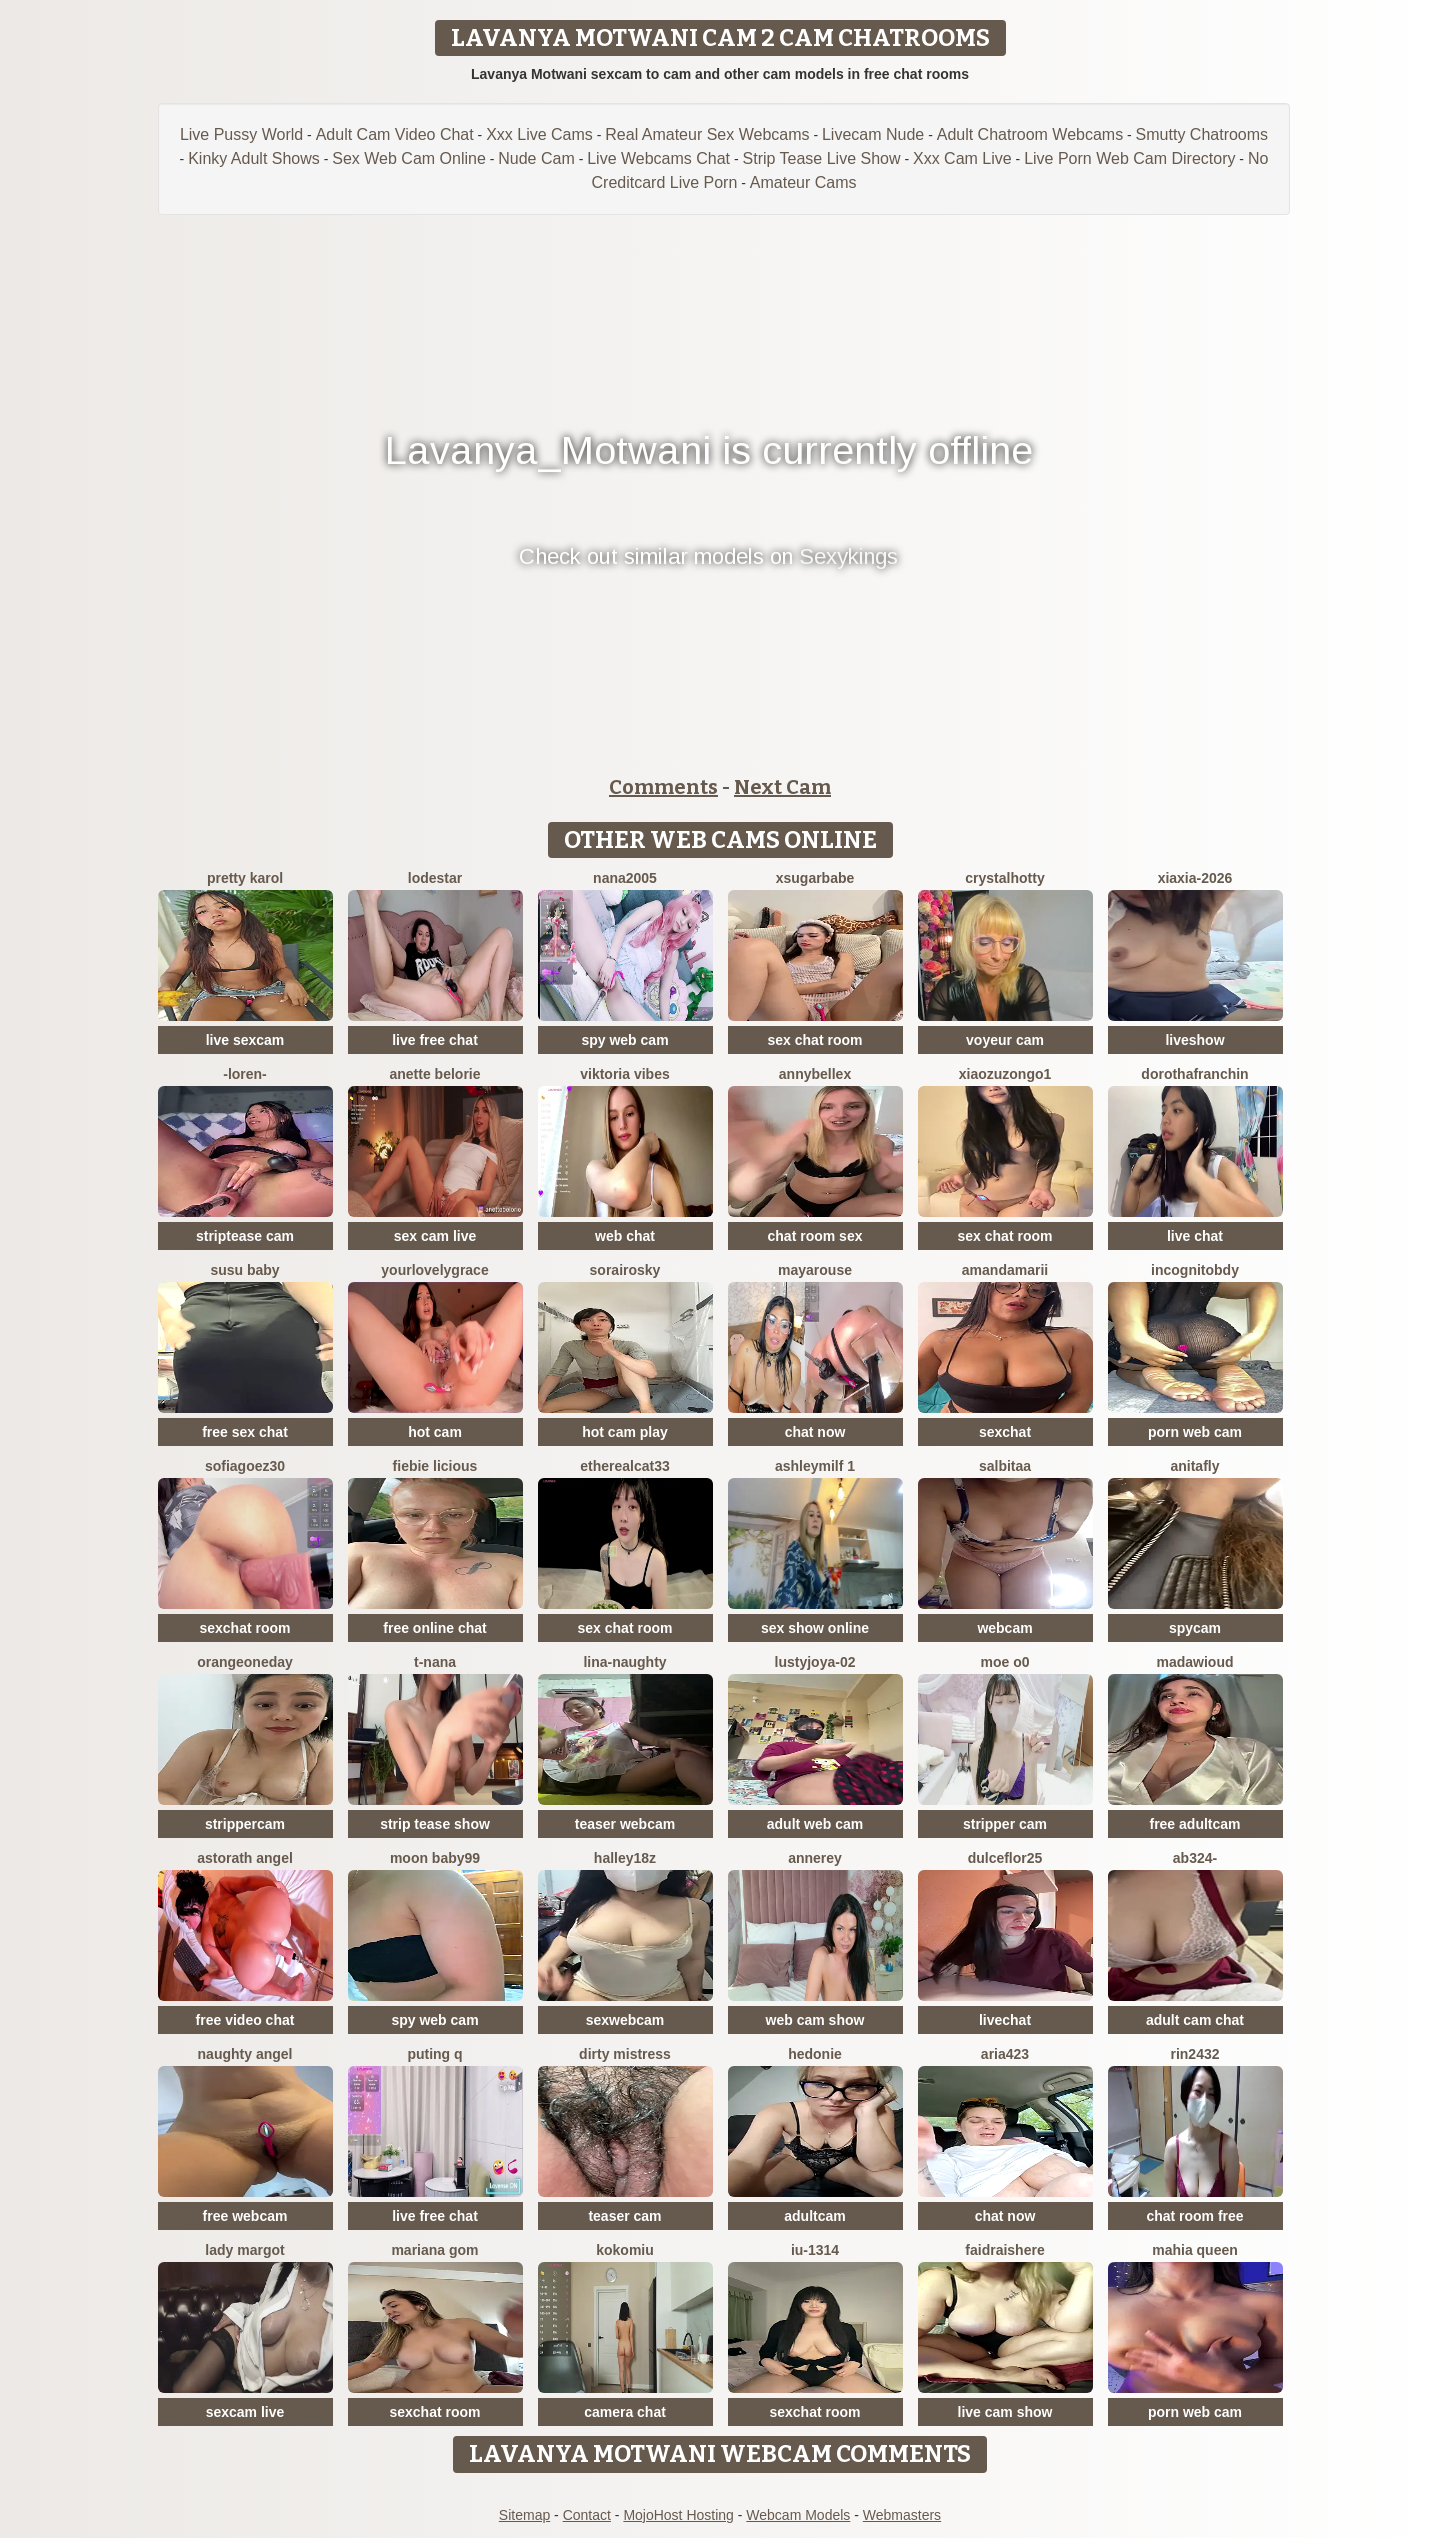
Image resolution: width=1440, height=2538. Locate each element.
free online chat (434, 1628)
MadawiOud (1194, 1662)
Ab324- (1195, 1858)
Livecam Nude (873, 134)
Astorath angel (245, 1858)
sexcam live (245, 2412)
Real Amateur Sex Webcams (707, 134)
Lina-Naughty (624, 1662)
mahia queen (1195, 2250)
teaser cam (624, 2216)
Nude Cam (536, 158)
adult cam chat (1195, 2020)
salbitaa (1005, 1466)
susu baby (244, 1270)
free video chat (245, 2020)
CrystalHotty (1004, 878)
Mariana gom (434, 2250)
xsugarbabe (815, 878)
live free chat (435, 1040)
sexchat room (244, 1628)
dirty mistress (625, 2054)
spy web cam (624, 1040)
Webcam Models (798, 2515)
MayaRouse (815, 1270)
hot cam (435, 1432)
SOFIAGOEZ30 (245, 1466)
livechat (1005, 2020)
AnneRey (815, 1858)
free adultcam (1194, 1824)
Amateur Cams (803, 182)
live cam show (1005, 2412)
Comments (663, 787)
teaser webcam (625, 1824)
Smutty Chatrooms (1202, 134)
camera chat (625, 2412)
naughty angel (245, 2054)
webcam (1004, 1628)
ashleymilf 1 (815, 1466)
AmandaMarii (1005, 1270)
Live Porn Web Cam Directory (1129, 158)
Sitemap (524, 2515)
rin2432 (1194, 2054)
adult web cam (815, 1824)
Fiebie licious (435, 1466)
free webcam (245, 2216)
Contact (587, 2515)
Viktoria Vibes (625, 1074)
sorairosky (625, 1270)
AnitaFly (1194, 1466)
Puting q (434, 2054)
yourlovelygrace (434, 1270)
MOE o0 (1004, 1662)
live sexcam (245, 1040)
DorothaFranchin (1194, 1074)
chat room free (1194, 2216)
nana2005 (625, 878)
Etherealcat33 (625, 1466)
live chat (1195, 1236)
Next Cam (782, 787)
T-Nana (435, 1662)
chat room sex (815, 1236)
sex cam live (435, 1236)
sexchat (1005, 1432)
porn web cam (1195, 1432)
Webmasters (902, 2515)
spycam (1195, 1628)
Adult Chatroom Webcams (1030, 134)
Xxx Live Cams (539, 134)
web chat (625, 1236)
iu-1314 (815, 2250)
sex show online (815, 1628)
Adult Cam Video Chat (395, 134)
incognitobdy (1195, 1270)
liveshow (1194, 1040)
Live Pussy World (241, 134)
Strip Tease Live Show (822, 158)
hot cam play (625, 1432)
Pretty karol (245, 878)
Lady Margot (244, 2250)
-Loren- (245, 1074)
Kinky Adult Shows (254, 158)
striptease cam (245, 1236)
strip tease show (435, 1824)
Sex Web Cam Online (409, 158)
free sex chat (245, 1432)
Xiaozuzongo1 (1005, 1074)
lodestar (435, 878)
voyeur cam (1005, 1040)
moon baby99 (435, 1858)
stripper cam (1005, 1824)
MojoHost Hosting (678, 2515)
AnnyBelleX (815, 1074)
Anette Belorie (434, 1074)
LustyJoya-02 (815, 1662)
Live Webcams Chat (658, 158)
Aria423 (1005, 2054)
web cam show (815, 2020)
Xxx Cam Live (962, 158)
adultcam (814, 2216)
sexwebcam (625, 2020)
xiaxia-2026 (1195, 878)
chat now (815, 1432)
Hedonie (815, 2054)
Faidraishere (1004, 2250)
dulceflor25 (1005, 1858)
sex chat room (815, 1040)
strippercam (245, 1824)
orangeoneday (245, 1662)
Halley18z (625, 1858)
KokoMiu (625, 2250)
